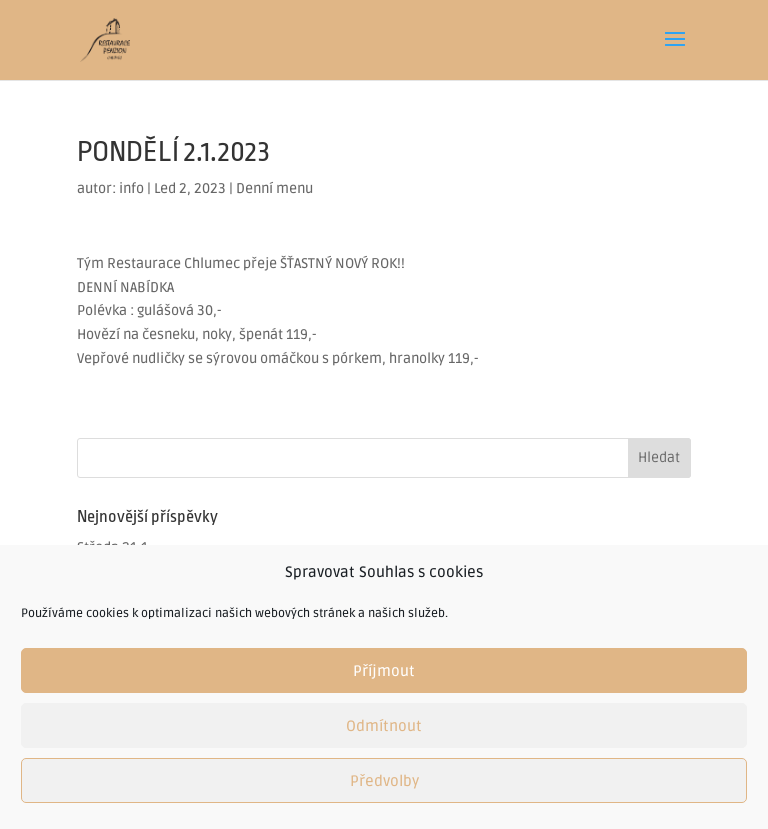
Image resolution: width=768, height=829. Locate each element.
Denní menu (274, 188)
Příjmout (384, 671)
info (131, 188)
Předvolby (384, 781)
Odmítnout (384, 726)
